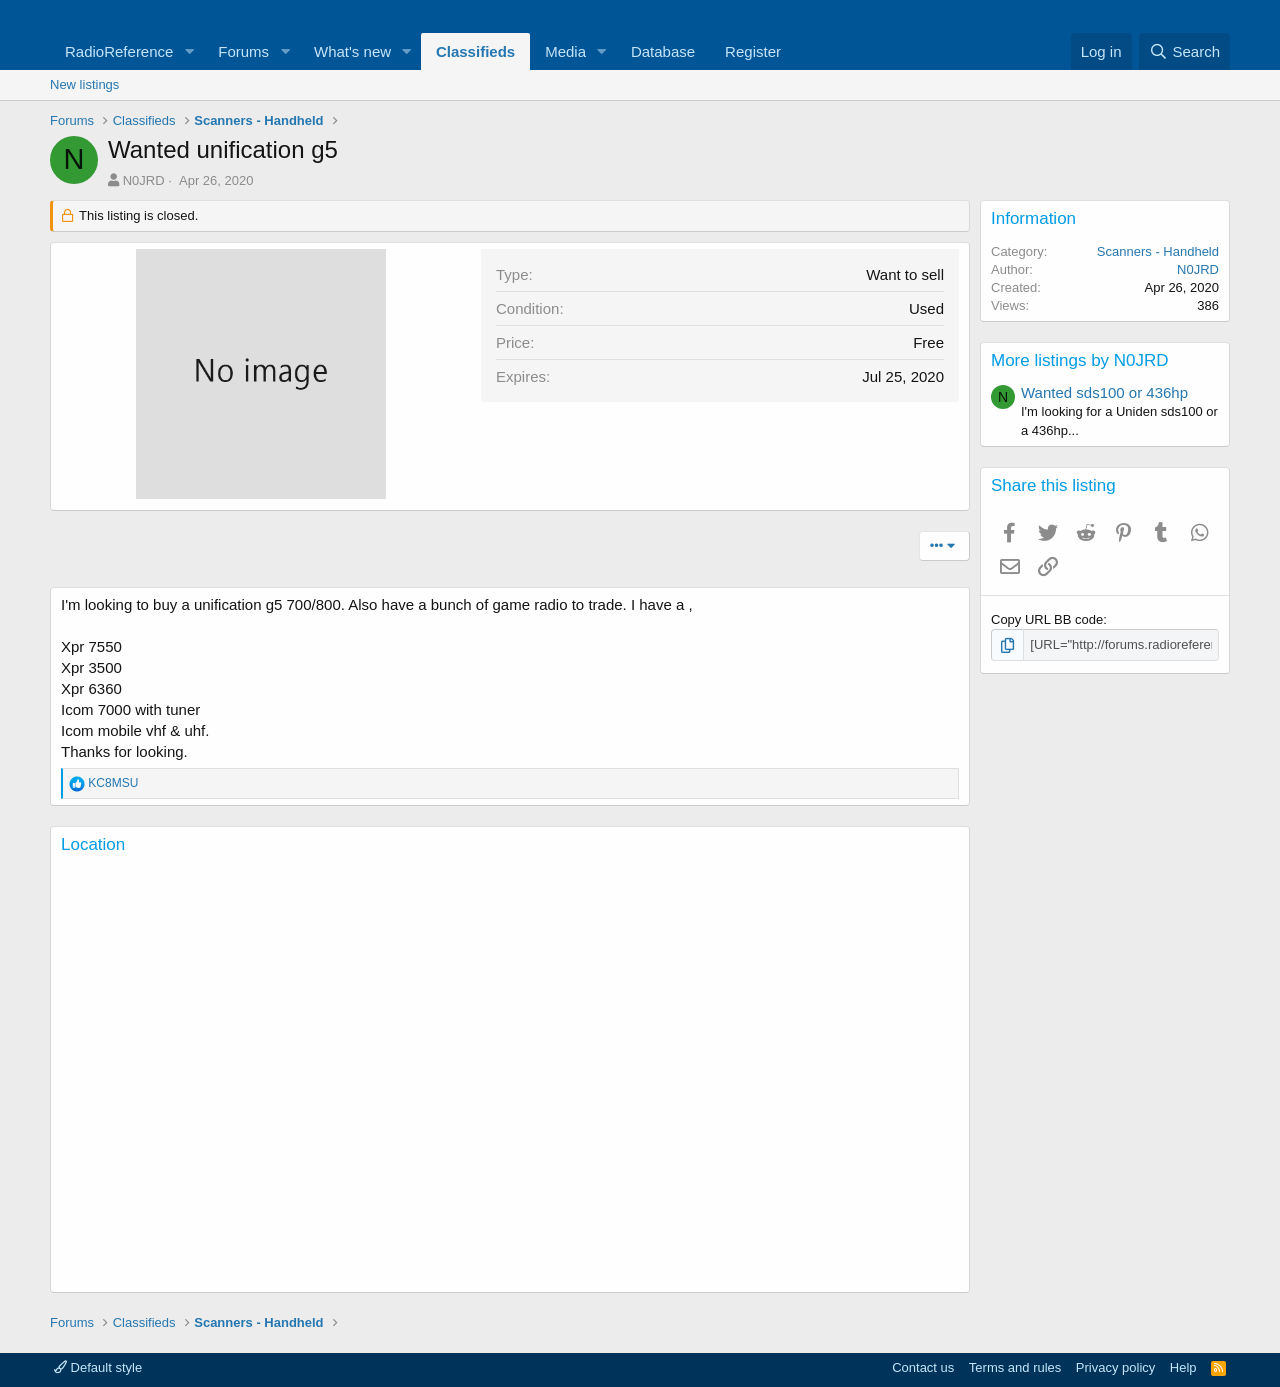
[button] (189, 51)
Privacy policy (1115, 1367)
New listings (84, 84)
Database (663, 51)
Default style (98, 1367)
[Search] (1184, 51)
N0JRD (144, 180)
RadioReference (119, 51)
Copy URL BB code (1047, 619)
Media (565, 51)
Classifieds (475, 51)
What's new (352, 51)
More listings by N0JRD (1080, 360)
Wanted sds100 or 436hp (1104, 392)
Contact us (923, 1367)
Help (1183, 1367)
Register (753, 51)
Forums (243, 51)
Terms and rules (1015, 1367)
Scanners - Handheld (1158, 251)
